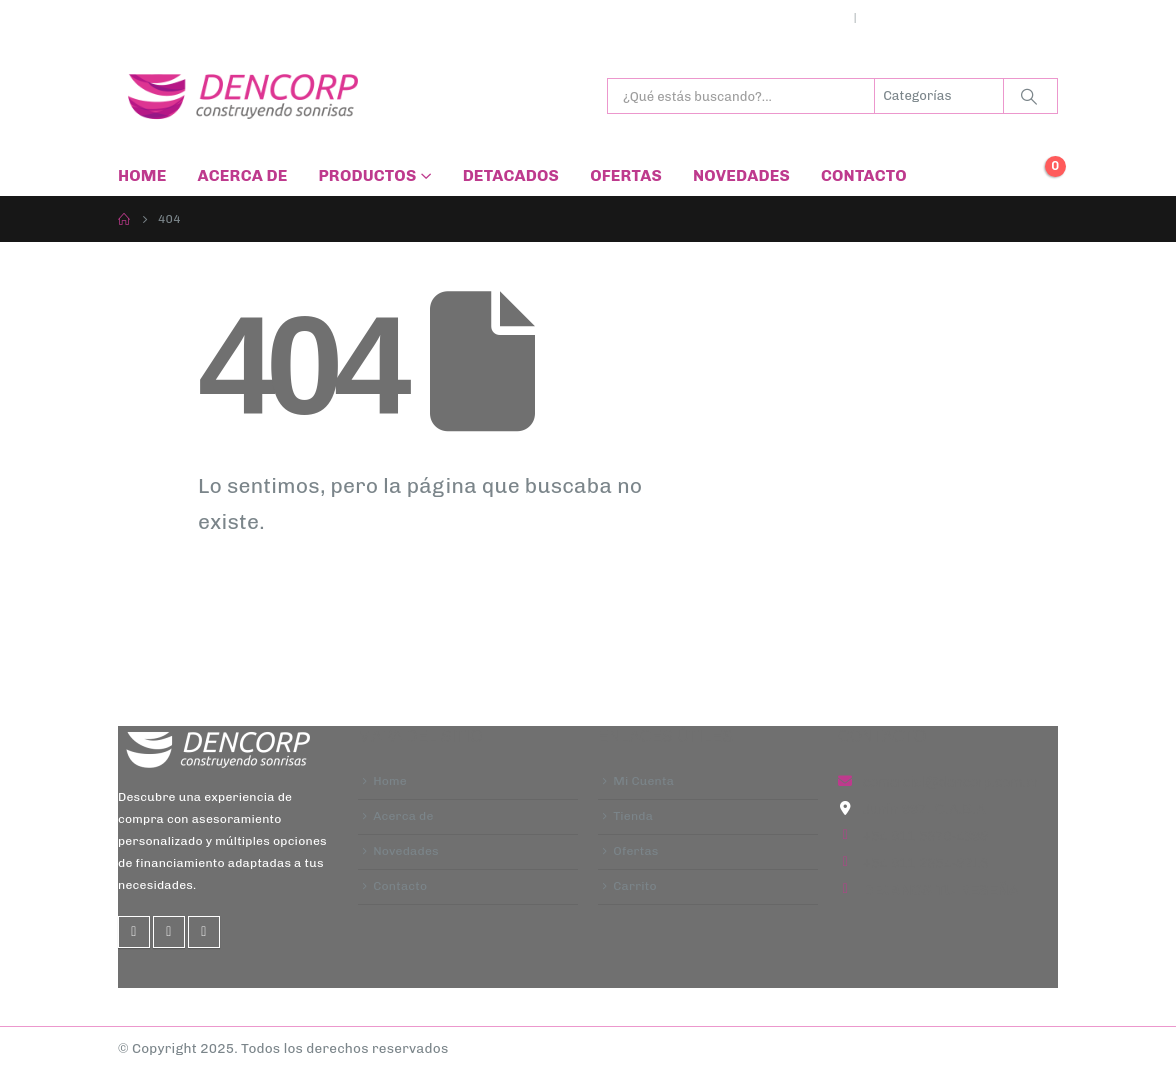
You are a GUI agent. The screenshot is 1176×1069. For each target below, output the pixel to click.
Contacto (864, 175)
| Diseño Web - (522, 1048)
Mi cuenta (810, 18)
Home (142, 175)
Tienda (633, 817)
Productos (367, 175)
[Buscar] (1029, 96)
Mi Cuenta (643, 782)
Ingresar (898, 18)
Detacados (511, 175)
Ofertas (626, 175)
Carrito (635, 889)
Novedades (741, 175)
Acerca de (243, 175)
